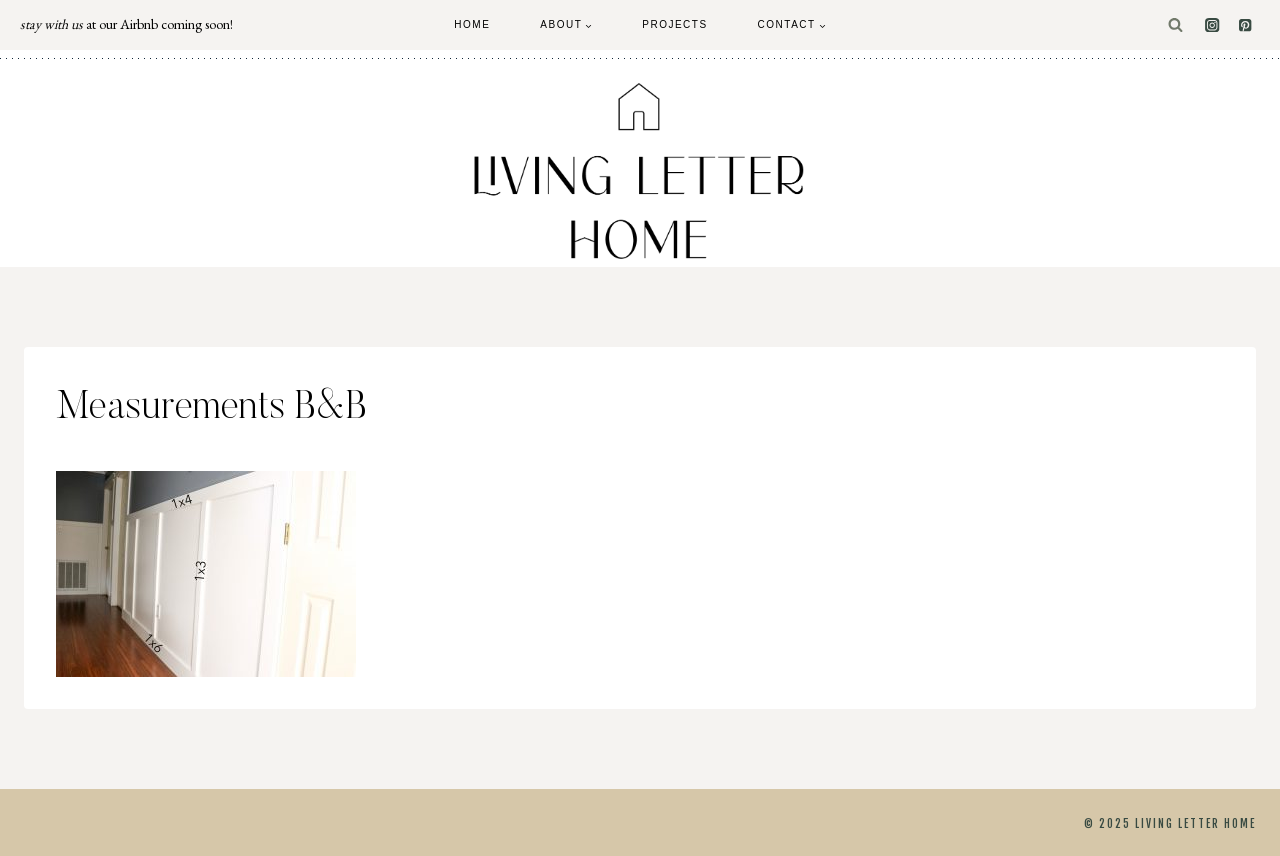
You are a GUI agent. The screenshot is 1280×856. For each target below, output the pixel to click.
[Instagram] (1212, 25)
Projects (674, 24)
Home (472, 24)
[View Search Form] (1175, 25)
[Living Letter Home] (640, 171)
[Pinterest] (1245, 25)
